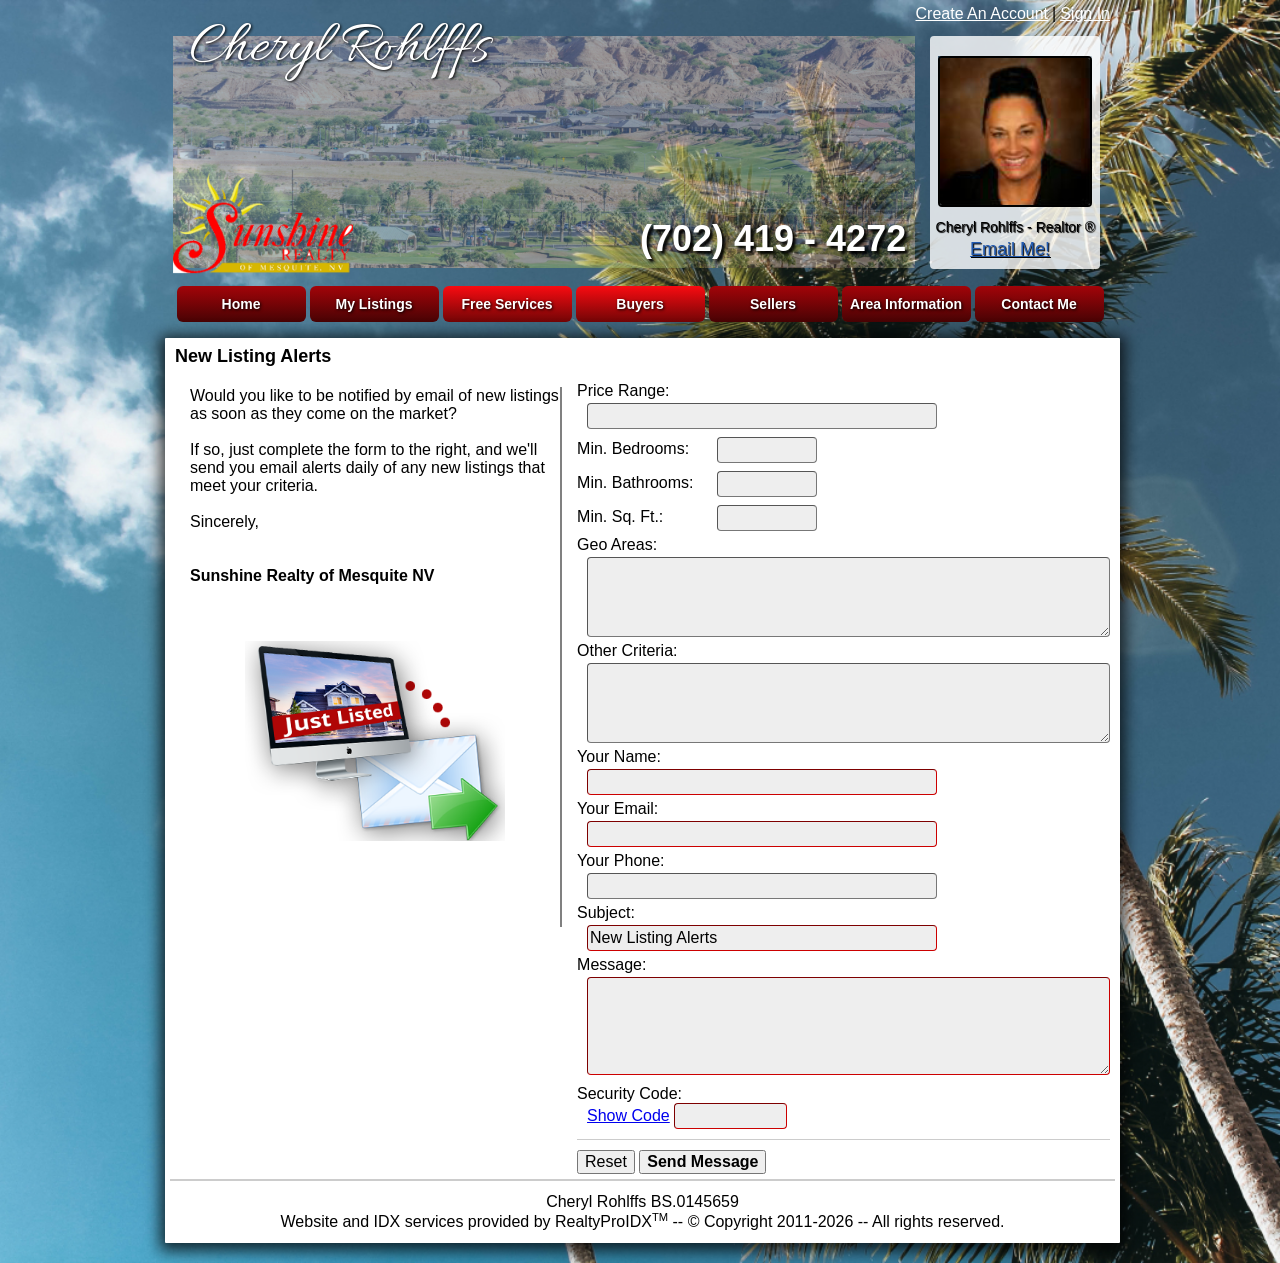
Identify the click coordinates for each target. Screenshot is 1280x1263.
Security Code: (629, 1093)
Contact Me (1038, 304)
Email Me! (1010, 249)
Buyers (639, 304)
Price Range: (623, 390)
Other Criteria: (627, 650)
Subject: (606, 912)
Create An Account (982, 13)
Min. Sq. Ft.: (620, 516)
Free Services (506, 304)
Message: (611, 964)
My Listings (373, 304)
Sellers (773, 304)
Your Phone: (620, 860)
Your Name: (619, 756)
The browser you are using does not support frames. (540, 148)
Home (241, 304)
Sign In (1085, 13)
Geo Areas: (617, 544)
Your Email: (617, 808)
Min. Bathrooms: (635, 482)
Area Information (906, 304)
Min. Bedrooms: (633, 448)
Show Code (628, 1115)
